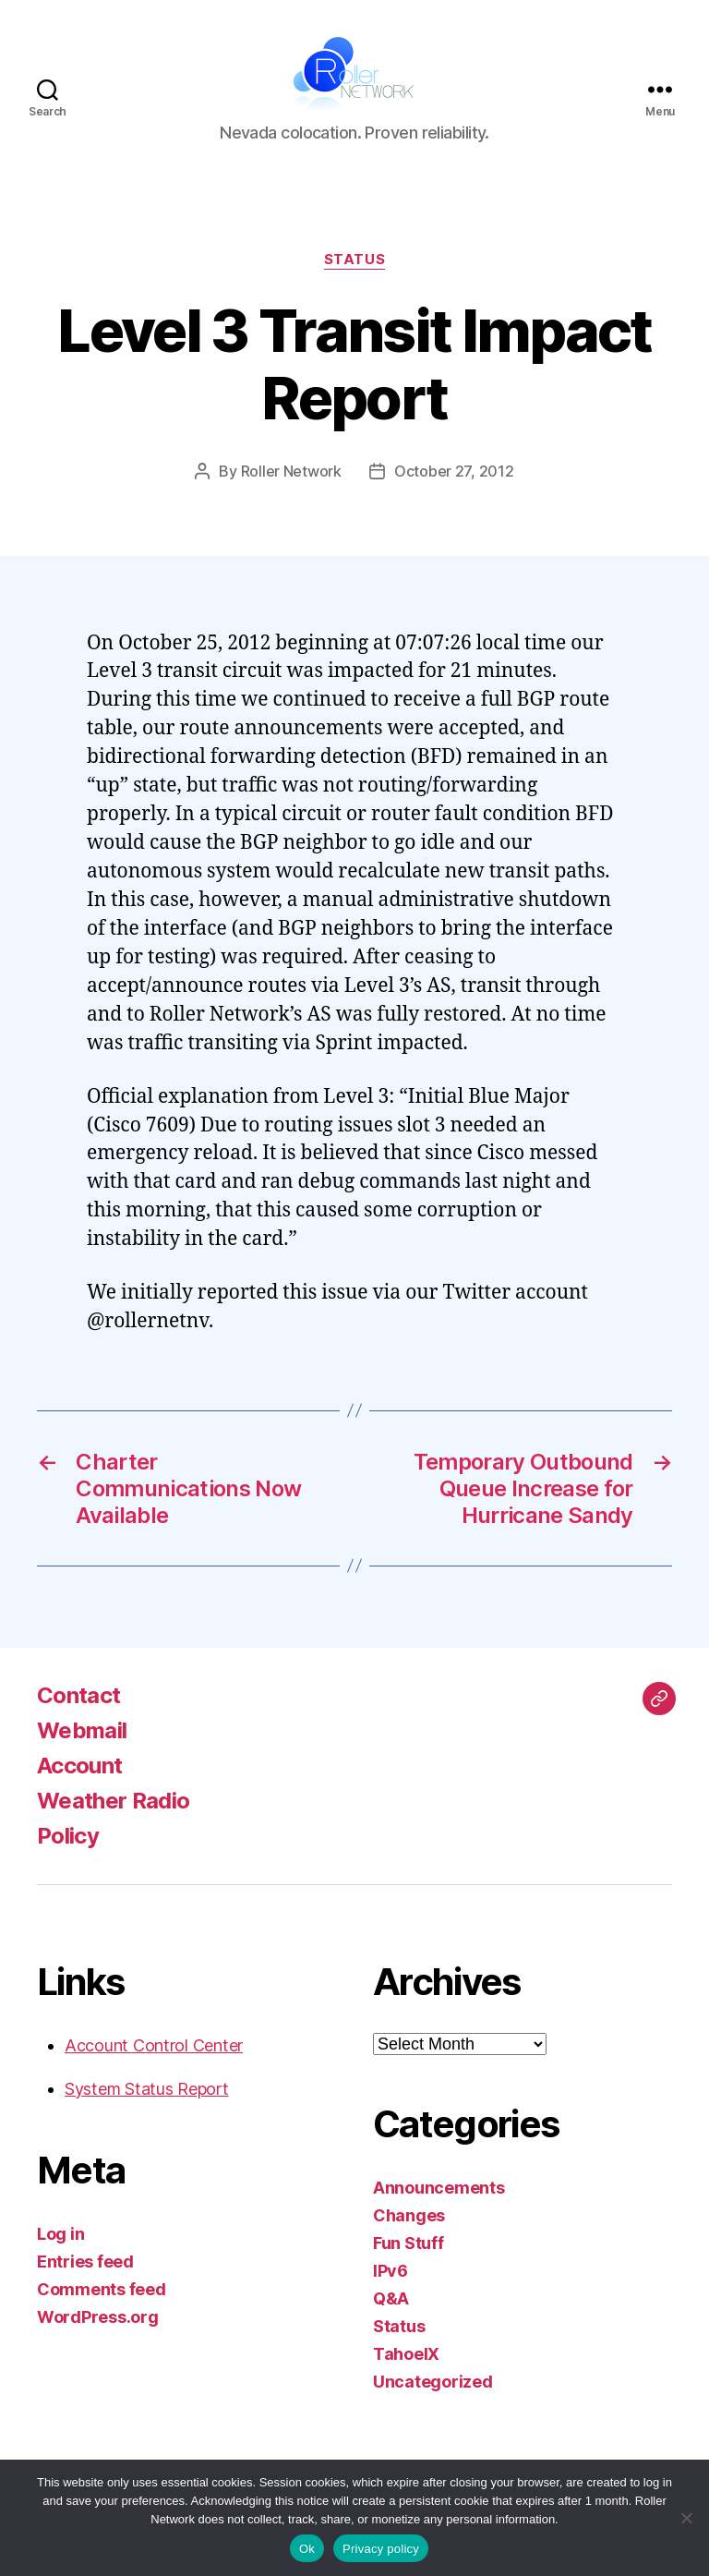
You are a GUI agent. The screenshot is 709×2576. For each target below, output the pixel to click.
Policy (68, 1835)
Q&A (391, 2298)
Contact (78, 1695)
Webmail (81, 1730)
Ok (307, 2549)
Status (354, 259)
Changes (409, 2215)
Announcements (439, 2187)
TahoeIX (406, 2354)
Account (79, 1765)
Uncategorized (433, 2381)
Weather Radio (113, 1800)
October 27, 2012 (454, 471)
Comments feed (101, 2289)
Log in (60, 2233)
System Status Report (147, 2088)
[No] (686, 2518)
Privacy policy (380, 2549)
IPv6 (390, 2270)
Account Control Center (154, 2045)
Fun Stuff (408, 2243)
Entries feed (85, 2261)
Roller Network (291, 471)
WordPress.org (98, 2317)
